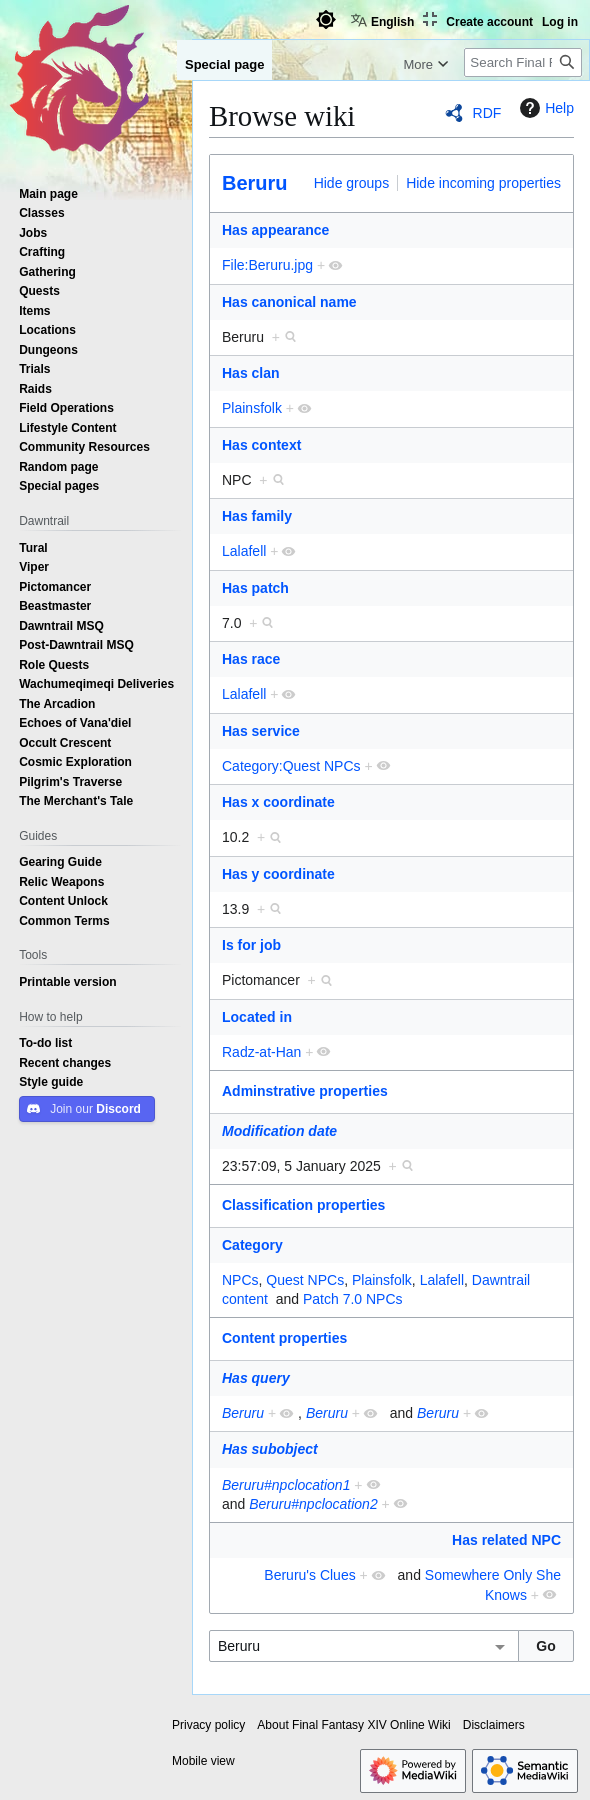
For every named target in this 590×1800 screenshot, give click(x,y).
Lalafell (244, 551)
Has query (256, 1378)
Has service (261, 731)
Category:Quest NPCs (291, 766)
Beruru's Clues (309, 1575)
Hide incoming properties (483, 183)
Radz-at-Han (261, 1052)
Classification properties (303, 1205)
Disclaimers (494, 1725)
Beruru (255, 183)
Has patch (255, 588)
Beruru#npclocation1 (286, 1485)
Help (544, 108)
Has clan (251, 373)
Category (252, 1245)
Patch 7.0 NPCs (353, 1299)
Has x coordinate (278, 802)
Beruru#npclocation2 (313, 1504)
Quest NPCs (305, 1280)
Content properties (284, 1338)
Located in (257, 1017)
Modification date (279, 1131)
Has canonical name (289, 302)
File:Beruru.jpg (267, 265)
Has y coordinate (278, 874)
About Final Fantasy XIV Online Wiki (353, 1725)
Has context (261, 445)
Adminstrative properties (305, 1091)
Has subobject (270, 1449)
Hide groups (352, 183)
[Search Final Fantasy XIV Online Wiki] (523, 62)
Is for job (251, 945)
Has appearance (275, 230)
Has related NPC (506, 1540)
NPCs (240, 1280)
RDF (487, 113)
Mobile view (203, 1761)
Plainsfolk (252, 408)
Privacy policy (208, 1725)
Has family (257, 516)
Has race (251, 659)
